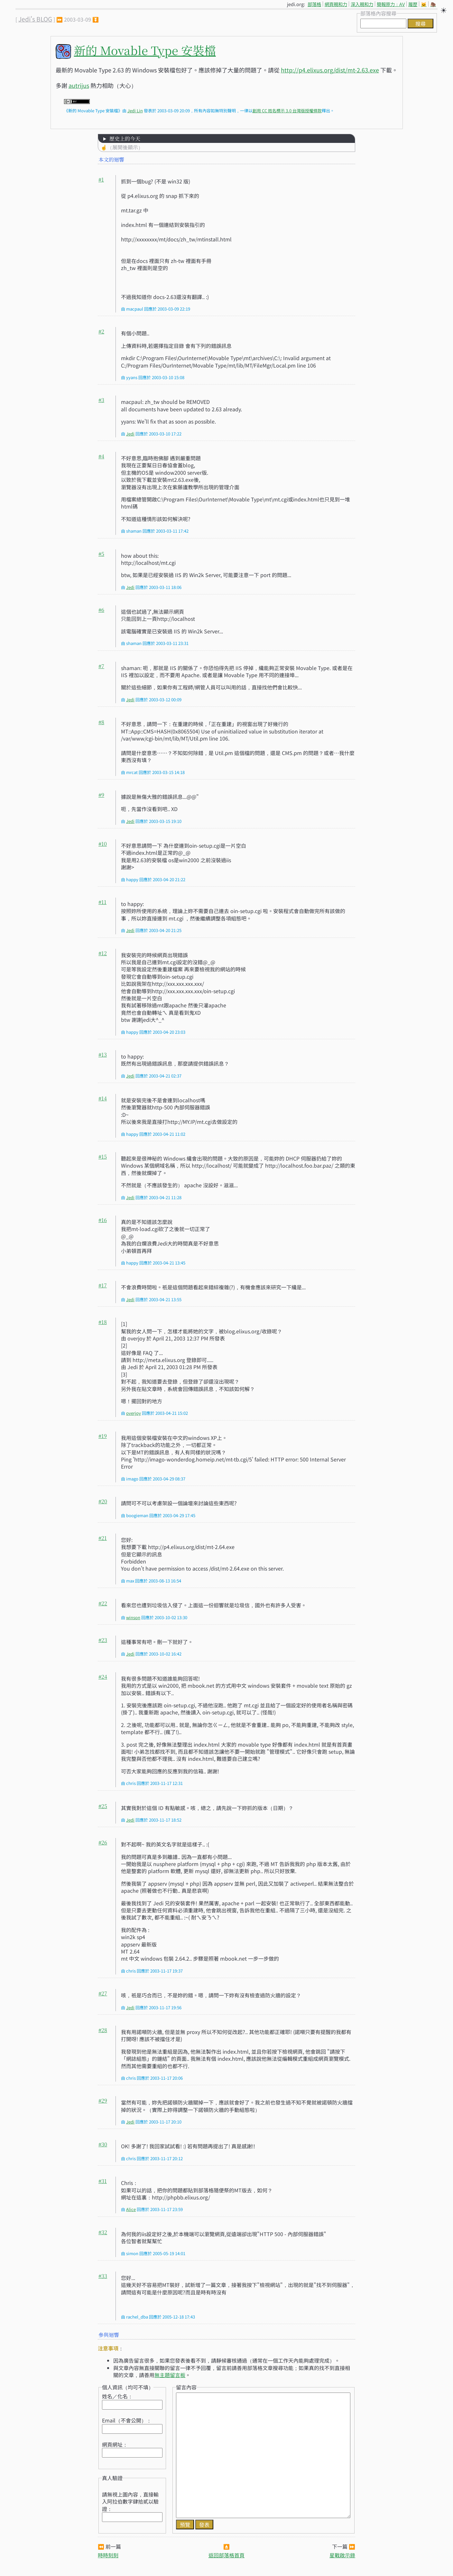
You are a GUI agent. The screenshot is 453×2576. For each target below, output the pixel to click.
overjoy (133, 1413)
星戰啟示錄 (342, 2555)
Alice (131, 2209)
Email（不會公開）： (127, 2420)
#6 (101, 609)
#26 (102, 1842)
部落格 (314, 4)
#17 (102, 1285)
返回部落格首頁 (226, 2555)
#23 (102, 1640)
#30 (102, 2144)
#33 (102, 2276)
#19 (102, 1436)
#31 (102, 2181)
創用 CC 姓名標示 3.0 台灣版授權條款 (287, 110)
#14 (102, 1098)
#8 (101, 722)
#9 (101, 794)
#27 (102, 1993)
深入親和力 (362, 4)
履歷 (412, 4)
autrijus (79, 85)
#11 (102, 902)
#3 (101, 400)
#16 (102, 1220)
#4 (101, 456)
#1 (101, 179)
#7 (101, 666)
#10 (102, 843)
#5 (101, 553)
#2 (101, 331)
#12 (102, 953)
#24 (102, 1676)
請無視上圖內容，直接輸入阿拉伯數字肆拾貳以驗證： (130, 2501)
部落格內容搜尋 (378, 13)
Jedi (130, 434)
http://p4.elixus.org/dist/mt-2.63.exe (330, 70)
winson (133, 1617)
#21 (102, 1538)
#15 (102, 1156)
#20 (102, 1501)
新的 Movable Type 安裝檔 (145, 50)
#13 (102, 1054)
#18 (102, 1322)
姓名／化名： (117, 2396)
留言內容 (186, 2387)
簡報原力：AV (391, 4)
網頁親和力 (336, 4)
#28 (102, 2030)
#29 (102, 2100)
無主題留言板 (169, 2375)
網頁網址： (115, 2444)
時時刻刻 (108, 2555)
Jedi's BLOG (35, 18)
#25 (102, 1806)
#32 (102, 2232)
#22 (102, 1603)
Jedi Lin (135, 110)
